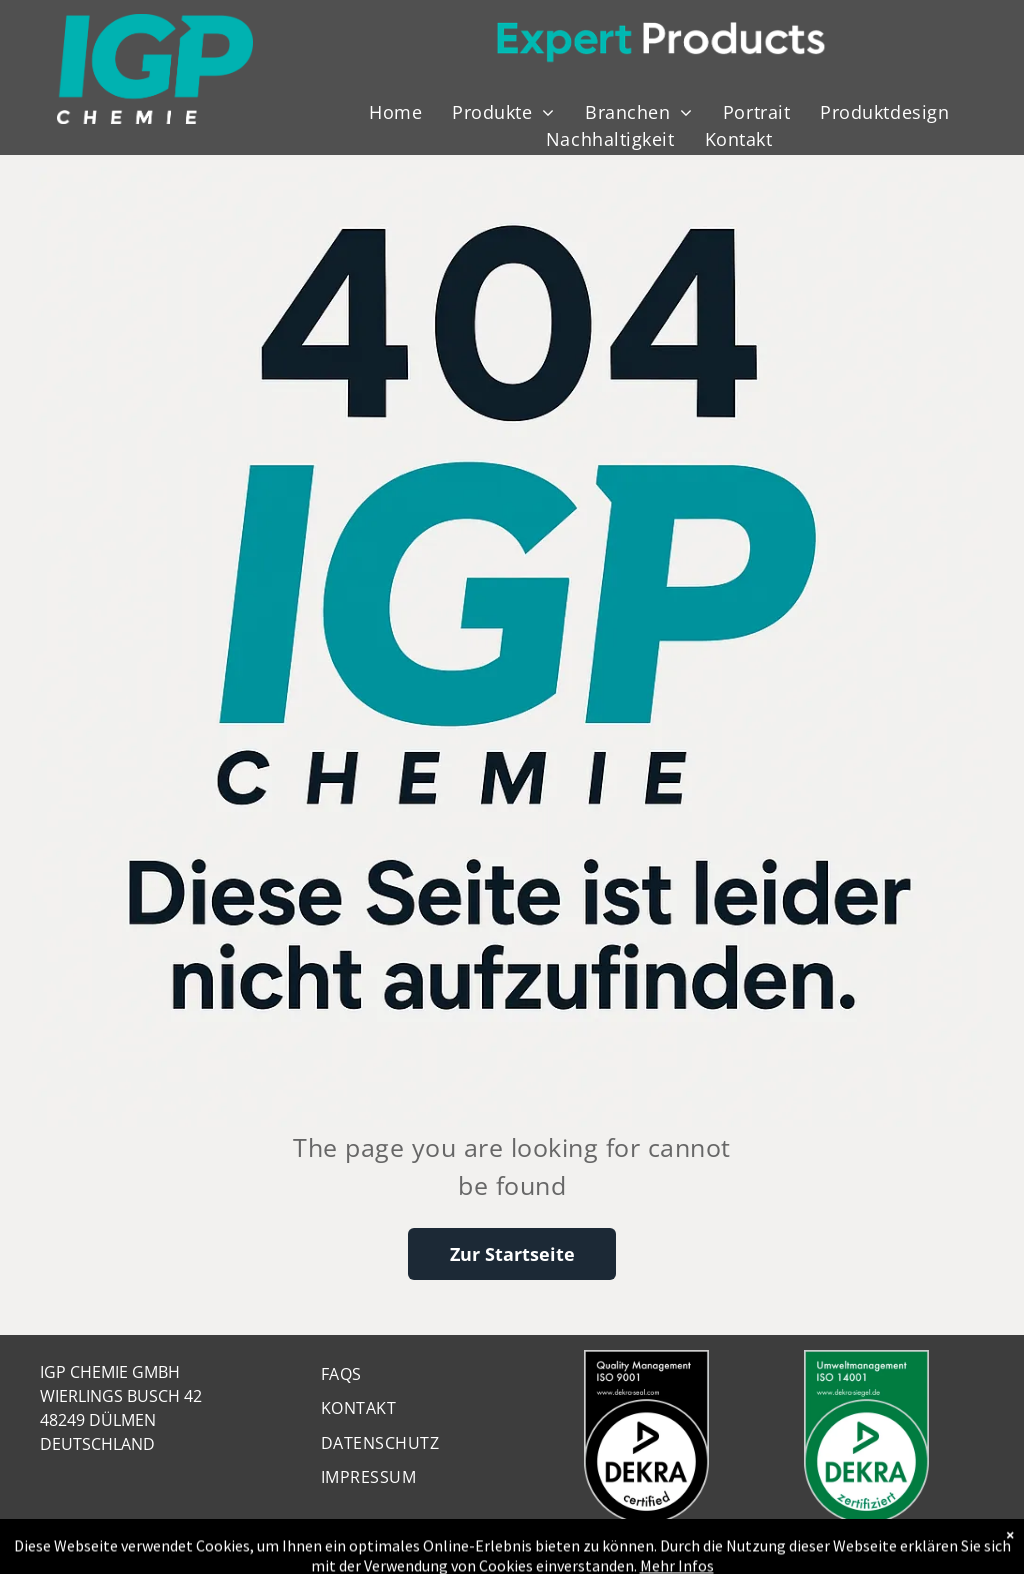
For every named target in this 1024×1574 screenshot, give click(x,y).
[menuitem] (395, 112)
